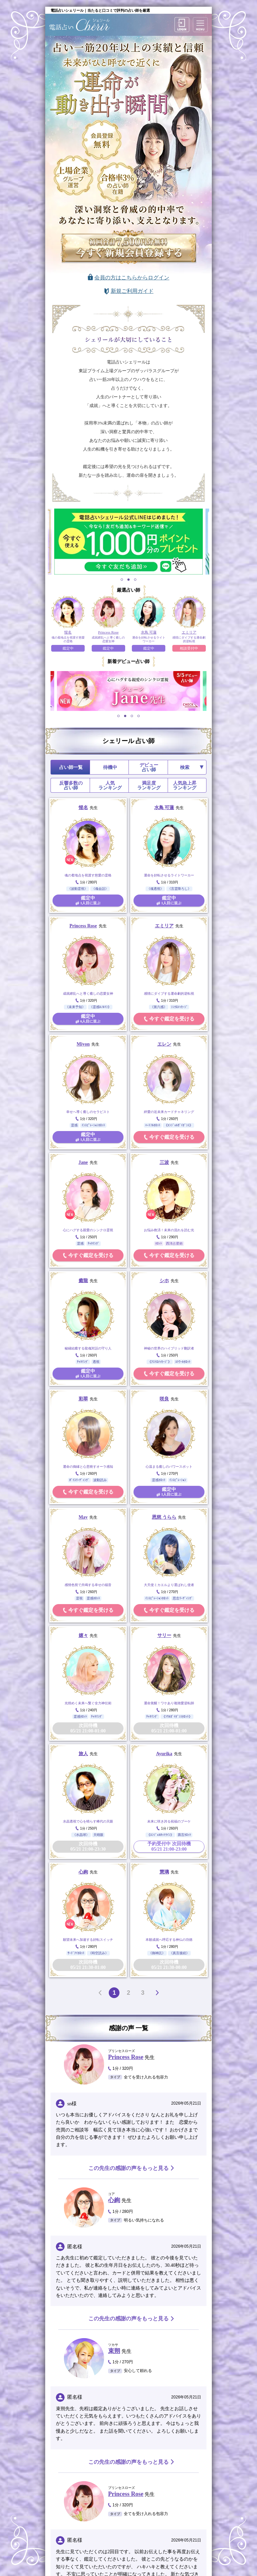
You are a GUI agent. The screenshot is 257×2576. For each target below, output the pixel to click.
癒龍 (83, 1280)
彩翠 (83, 1398)
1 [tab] (122, 579)
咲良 (164, 1398)
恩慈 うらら (164, 1517)
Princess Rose (83, 925)
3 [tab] (135, 579)
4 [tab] (139, 716)
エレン (164, 1044)
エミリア (164, 925)
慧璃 (164, 1871)
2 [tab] (128, 579)
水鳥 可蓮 (164, 807)
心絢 (83, 1871)
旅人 (83, 1753)
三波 (164, 1162)
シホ (164, 1280)
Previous (45, 690)
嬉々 (83, 1635)
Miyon (83, 1044)
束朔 (114, 2351)
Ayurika (164, 1753)
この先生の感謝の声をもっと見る (128, 2168)
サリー (164, 1635)
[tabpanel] (128, 542)
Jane (83, 1162)
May (83, 1517)
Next (211, 690)
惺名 (83, 807)
